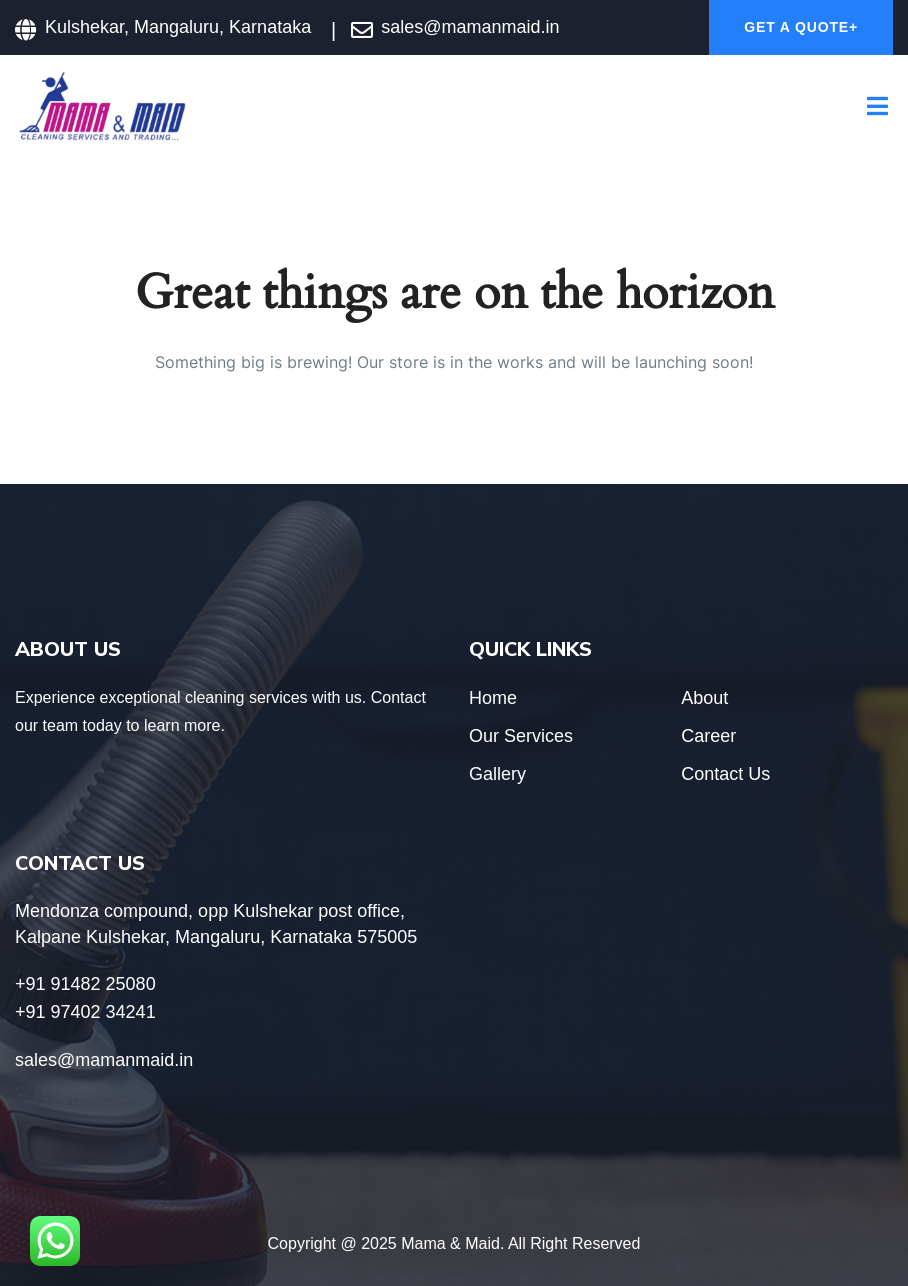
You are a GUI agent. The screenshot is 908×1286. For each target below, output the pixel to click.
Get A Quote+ (801, 27)
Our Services (521, 736)
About (704, 698)
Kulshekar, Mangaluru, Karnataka (178, 27)
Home (493, 698)
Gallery (497, 774)
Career (708, 736)
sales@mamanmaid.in (470, 27)
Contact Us (725, 774)
